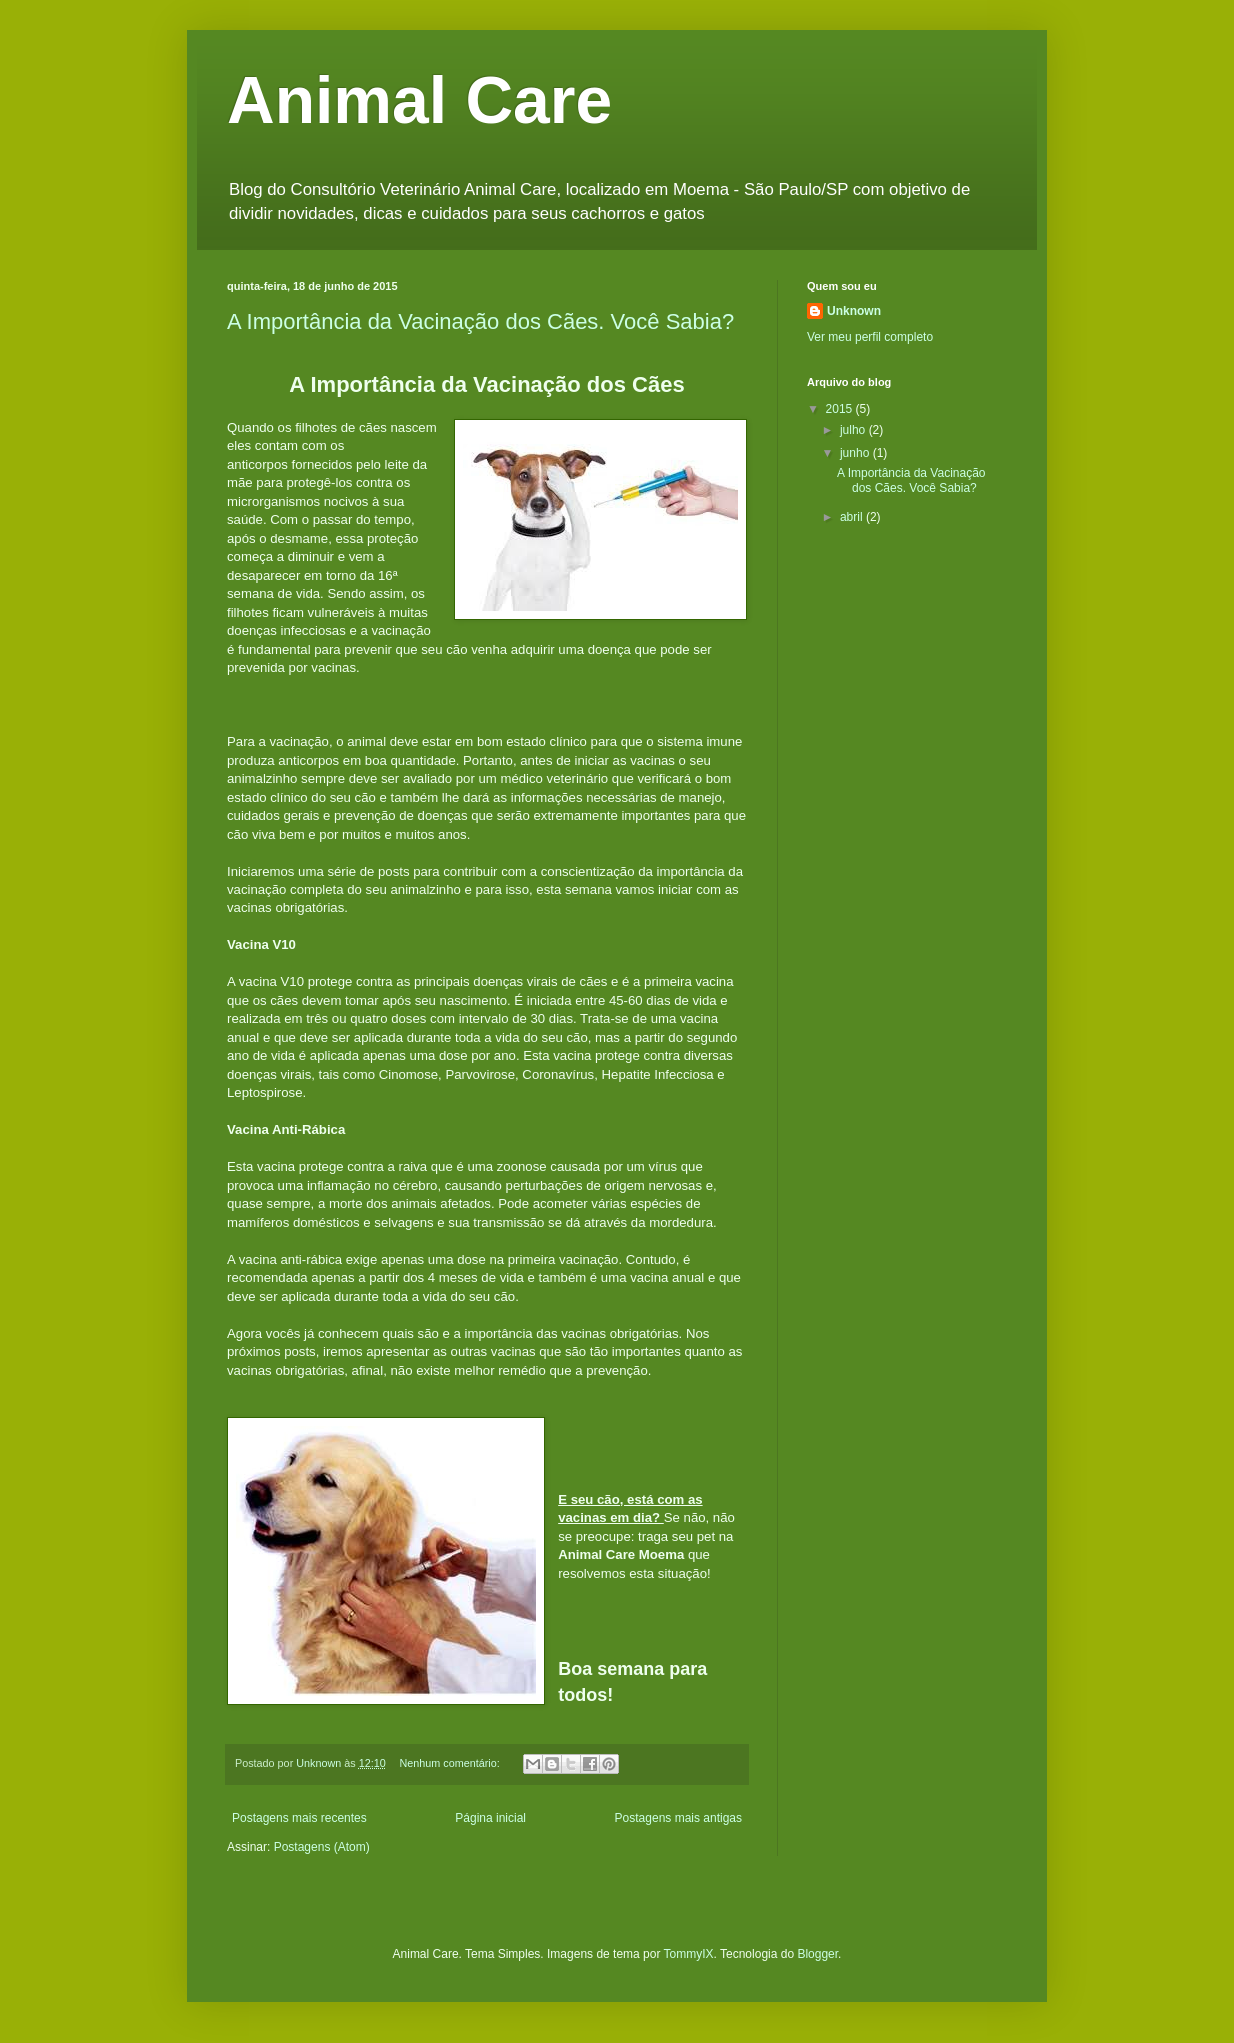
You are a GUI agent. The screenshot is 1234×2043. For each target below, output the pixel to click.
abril (853, 517)
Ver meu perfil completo (870, 337)
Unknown (854, 311)
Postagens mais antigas (678, 1818)
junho (856, 453)
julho (854, 430)
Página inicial (490, 1818)
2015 (841, 409)
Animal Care (419, 100)
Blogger (817, 1954)
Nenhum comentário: (450, 1763)
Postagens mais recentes (299, 1818)
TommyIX (689, 1954)
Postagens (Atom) (322, 1847)
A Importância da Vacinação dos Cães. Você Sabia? (480, 321)
